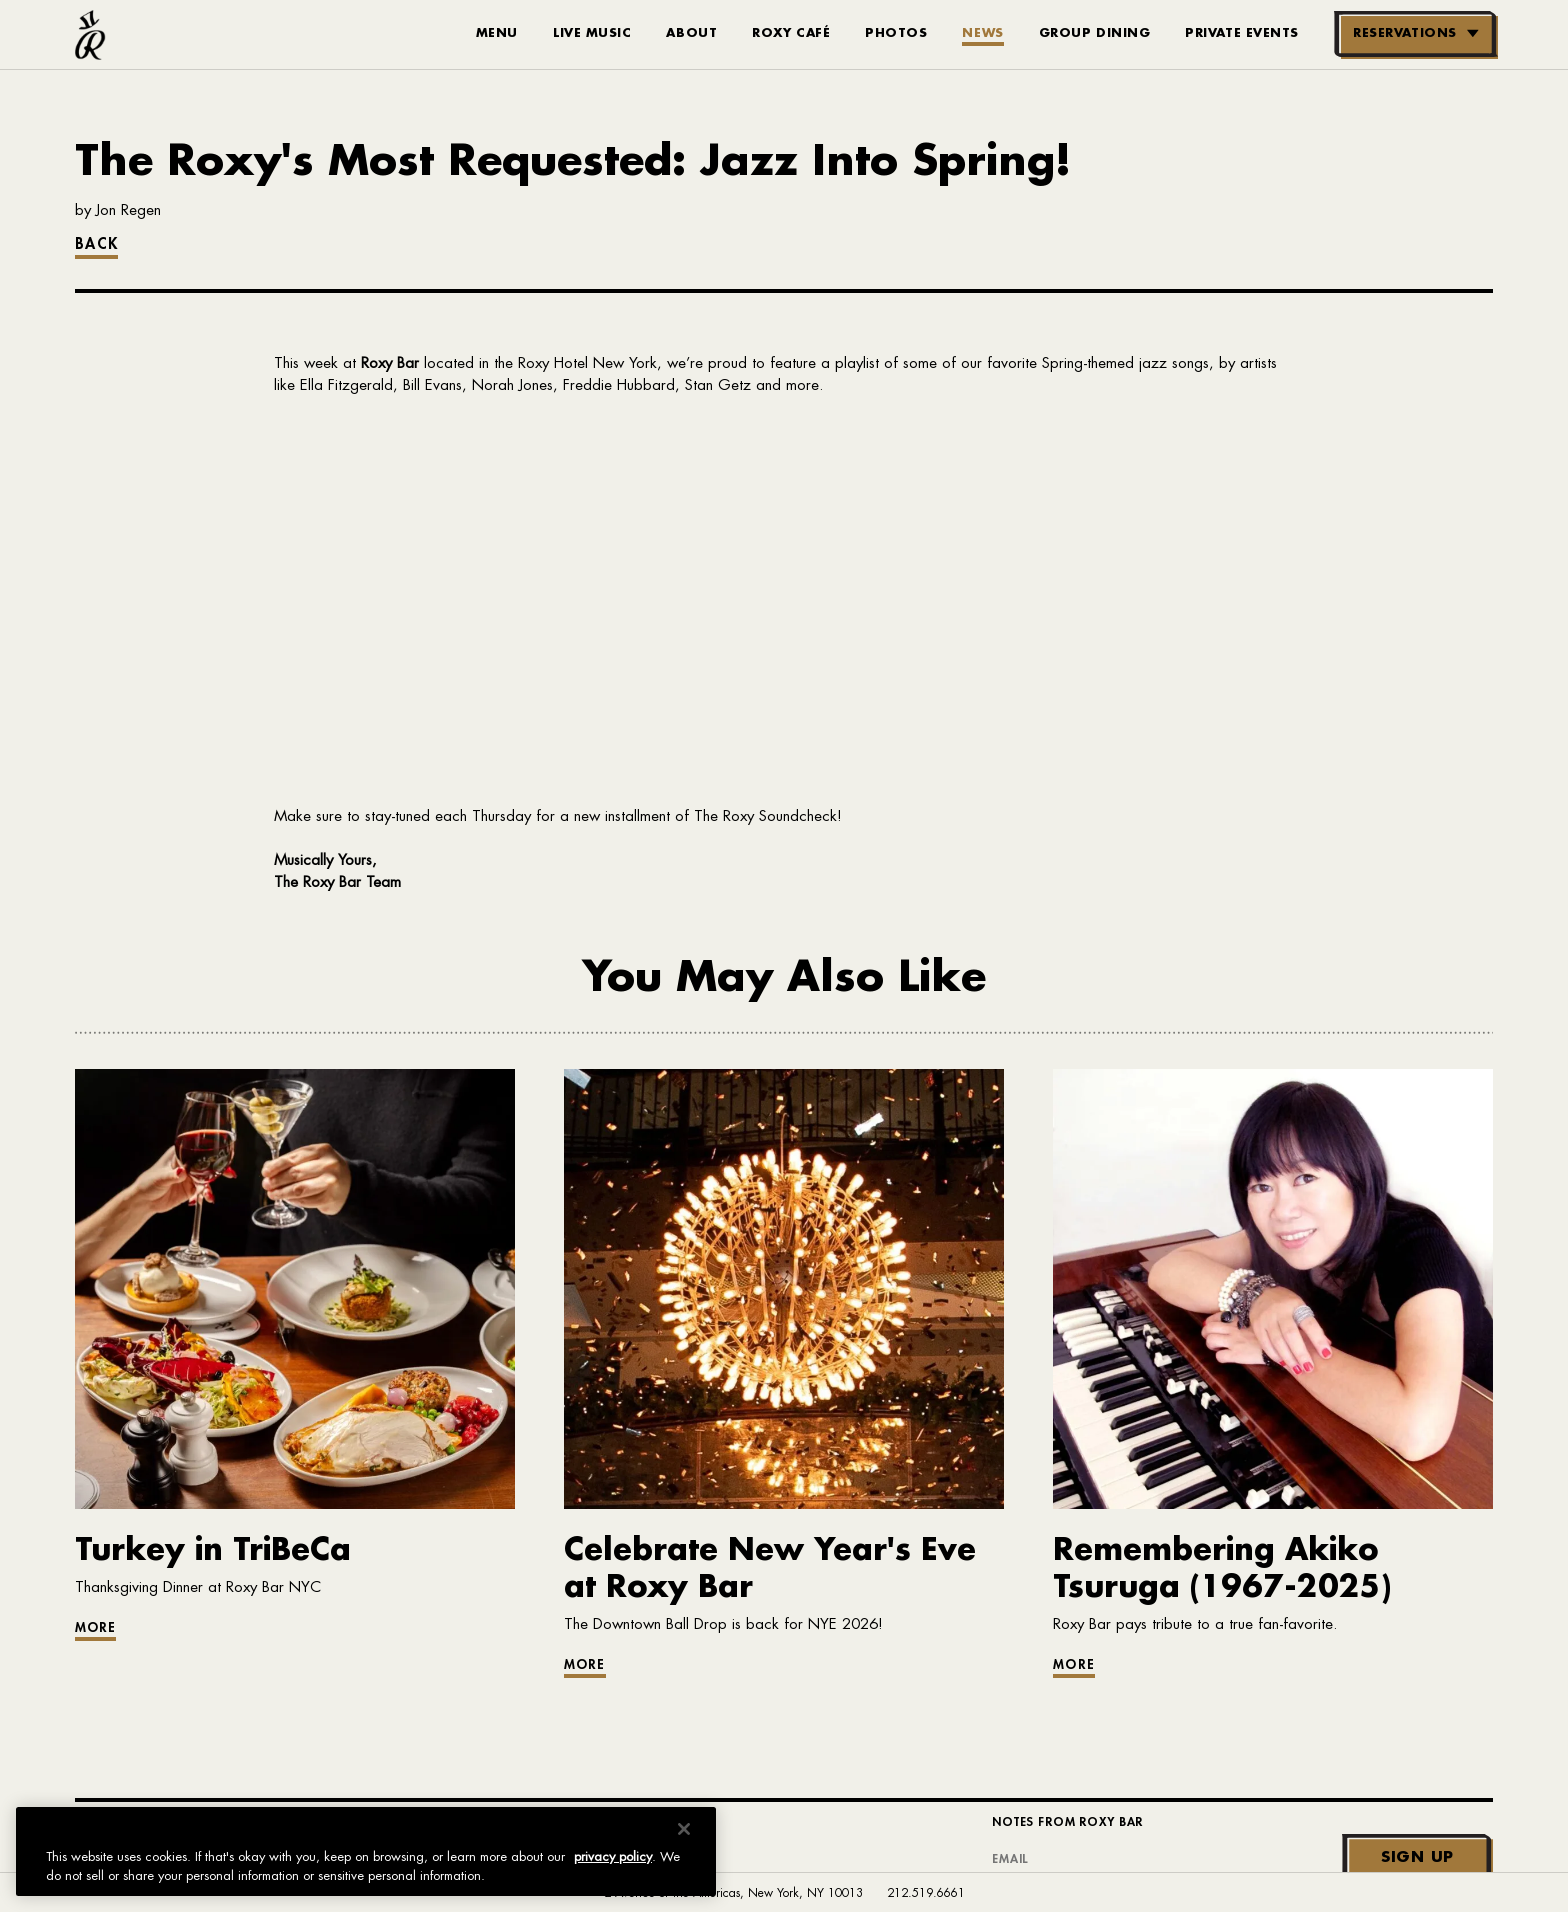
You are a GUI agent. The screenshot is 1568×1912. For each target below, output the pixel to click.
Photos (896, 33)
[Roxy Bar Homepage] (90, 35)
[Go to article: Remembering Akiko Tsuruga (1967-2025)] (1273, 1594)
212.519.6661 (926, 1893)
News (982, 33)
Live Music (592, 33)
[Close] (684, 1829)
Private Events (1242, 33)
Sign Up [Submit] (1417, 1857)
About (691, 33)
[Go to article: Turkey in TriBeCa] (295, 1575)
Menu (497, 33)
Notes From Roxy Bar (1067, 1822)
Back (96, 244)
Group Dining (1095, 33)
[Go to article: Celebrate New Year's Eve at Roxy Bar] (784, 1594)
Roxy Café (791, 33)
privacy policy (613, 1856)
